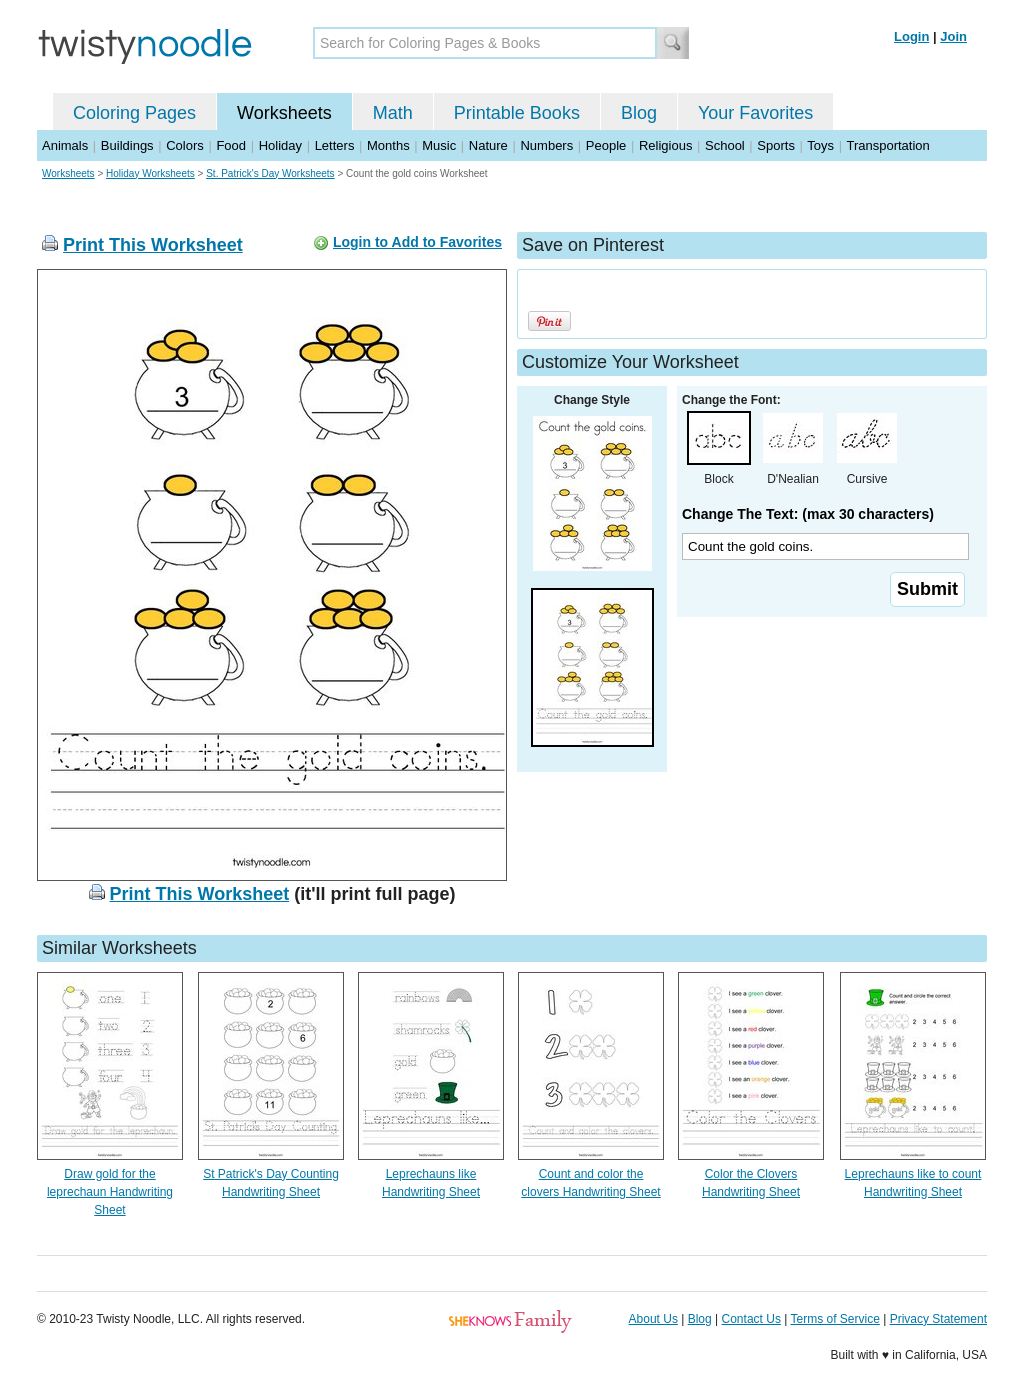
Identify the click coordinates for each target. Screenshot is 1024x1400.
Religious (665, 145)
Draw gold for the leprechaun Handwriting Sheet (110, 1192)
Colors (185, 145)
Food (231, 145)
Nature (488, 145)
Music (439, 145)
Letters (335, 145)
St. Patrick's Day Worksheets (270, 173)
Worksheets (284, 113)
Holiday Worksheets (150, 173)
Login (911, 36)
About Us (653, 1319)
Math (393, 113)
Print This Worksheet (153, 245)
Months (388, 145)
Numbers (546, 145)
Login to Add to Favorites (417, 242)
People (606, 145)
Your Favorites (755, 113)
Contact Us (751, 1319)
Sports (776, 145)
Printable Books (517, 113)
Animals (65, 145)
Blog (639, 113)
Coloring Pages (134, 113)
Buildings (127, 145)
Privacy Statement (938, 1319)
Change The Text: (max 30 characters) (808, 514)
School (725, 145)
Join (953, 36)
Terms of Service (834, 1319)
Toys (820, 145)
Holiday (280, 145)
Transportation (887, 145)
